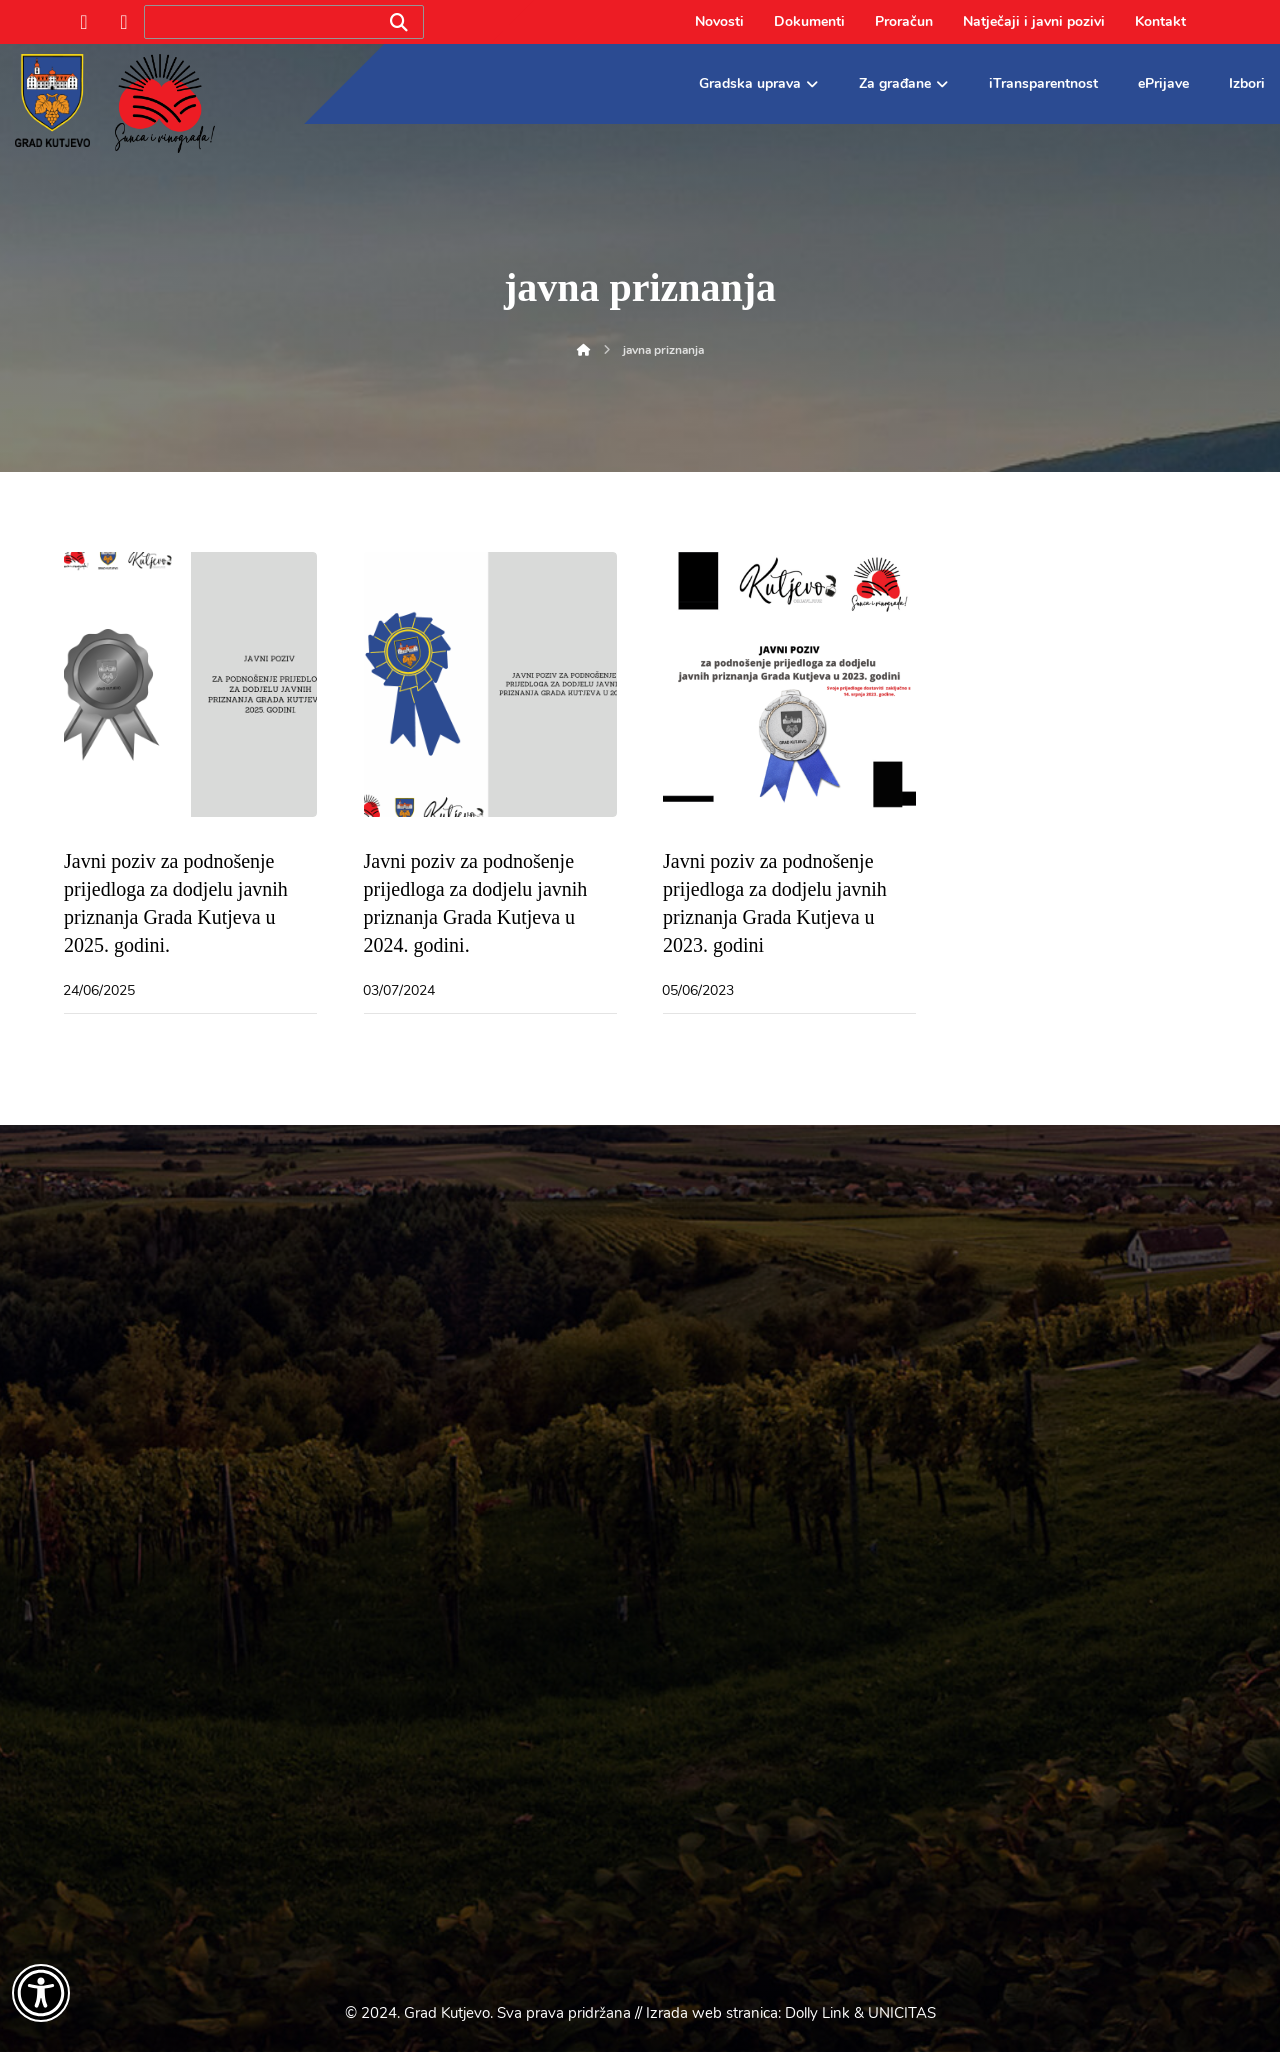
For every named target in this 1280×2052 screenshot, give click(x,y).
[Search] (399, 22)
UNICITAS (902, 2013)
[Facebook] (84, 22)
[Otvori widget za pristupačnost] (41, 1993)
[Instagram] (124, 22)
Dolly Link (817, 2013)
